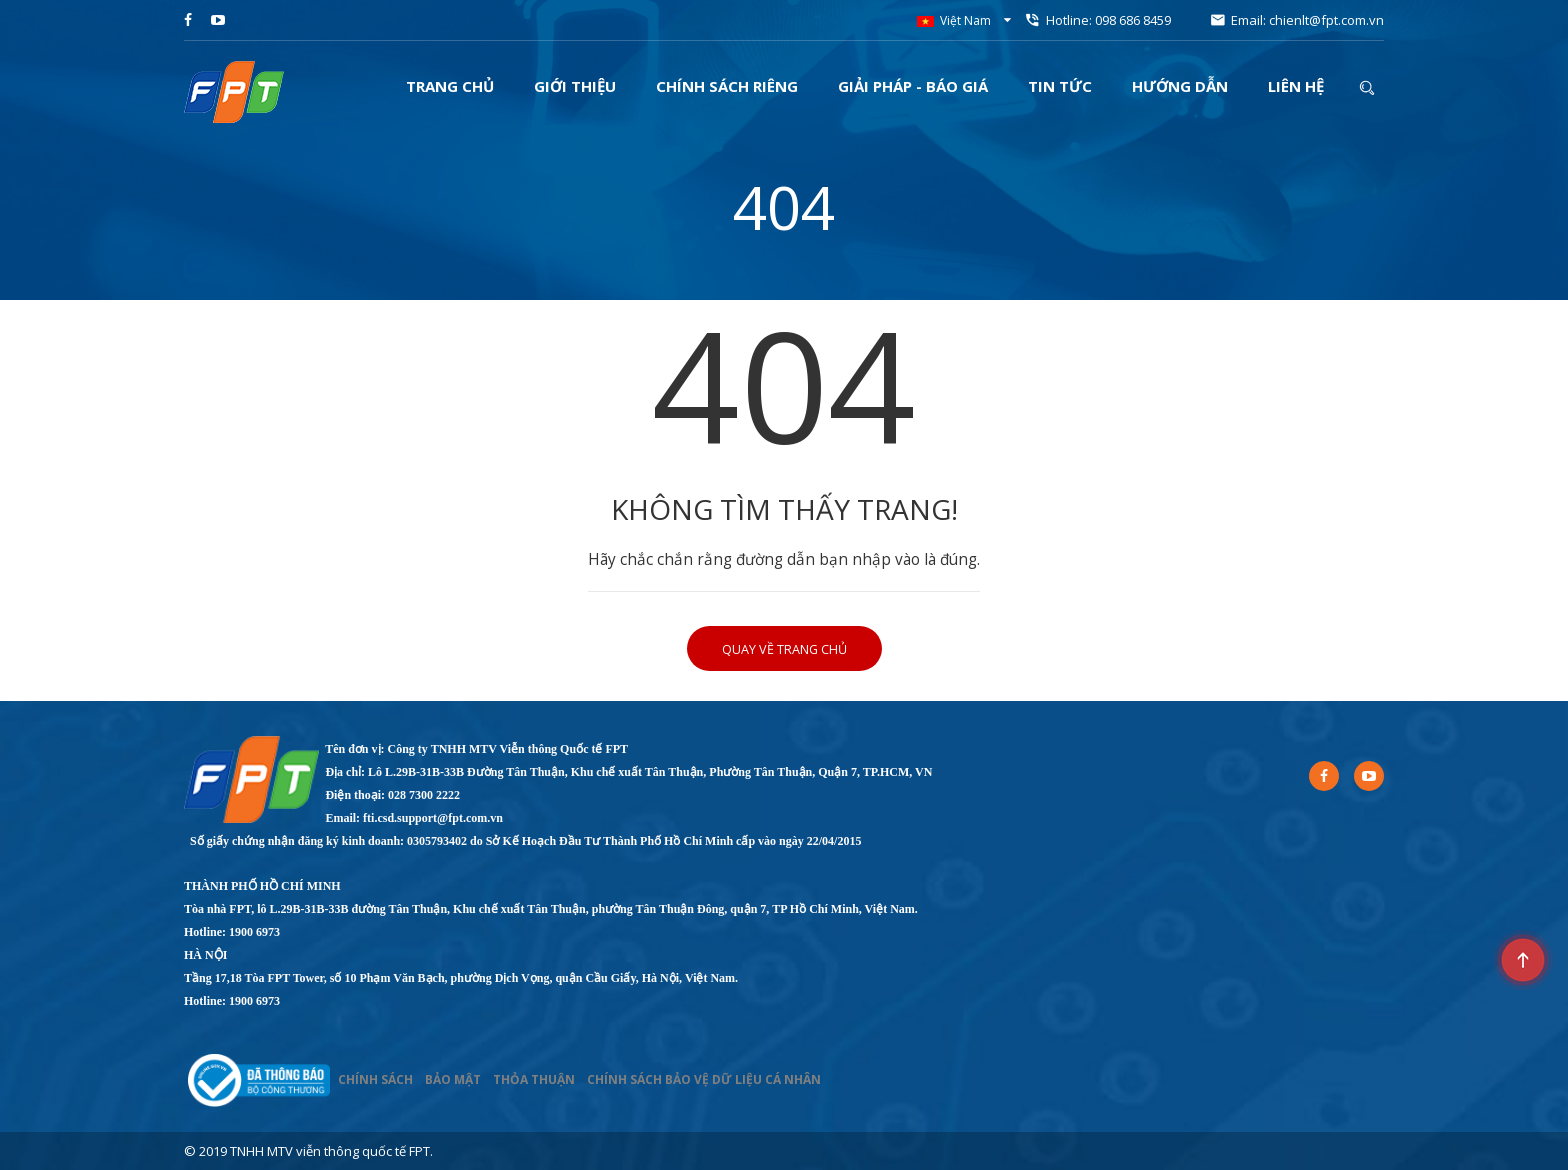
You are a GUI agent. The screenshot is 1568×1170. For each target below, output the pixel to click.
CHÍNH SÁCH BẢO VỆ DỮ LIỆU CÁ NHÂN (704, 1079)
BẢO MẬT (453, 1079)
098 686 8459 (1133, 20)
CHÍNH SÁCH (375, 1079)
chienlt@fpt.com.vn (1326, 20)
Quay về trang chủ (784, 649)
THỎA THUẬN (534, 1079)
